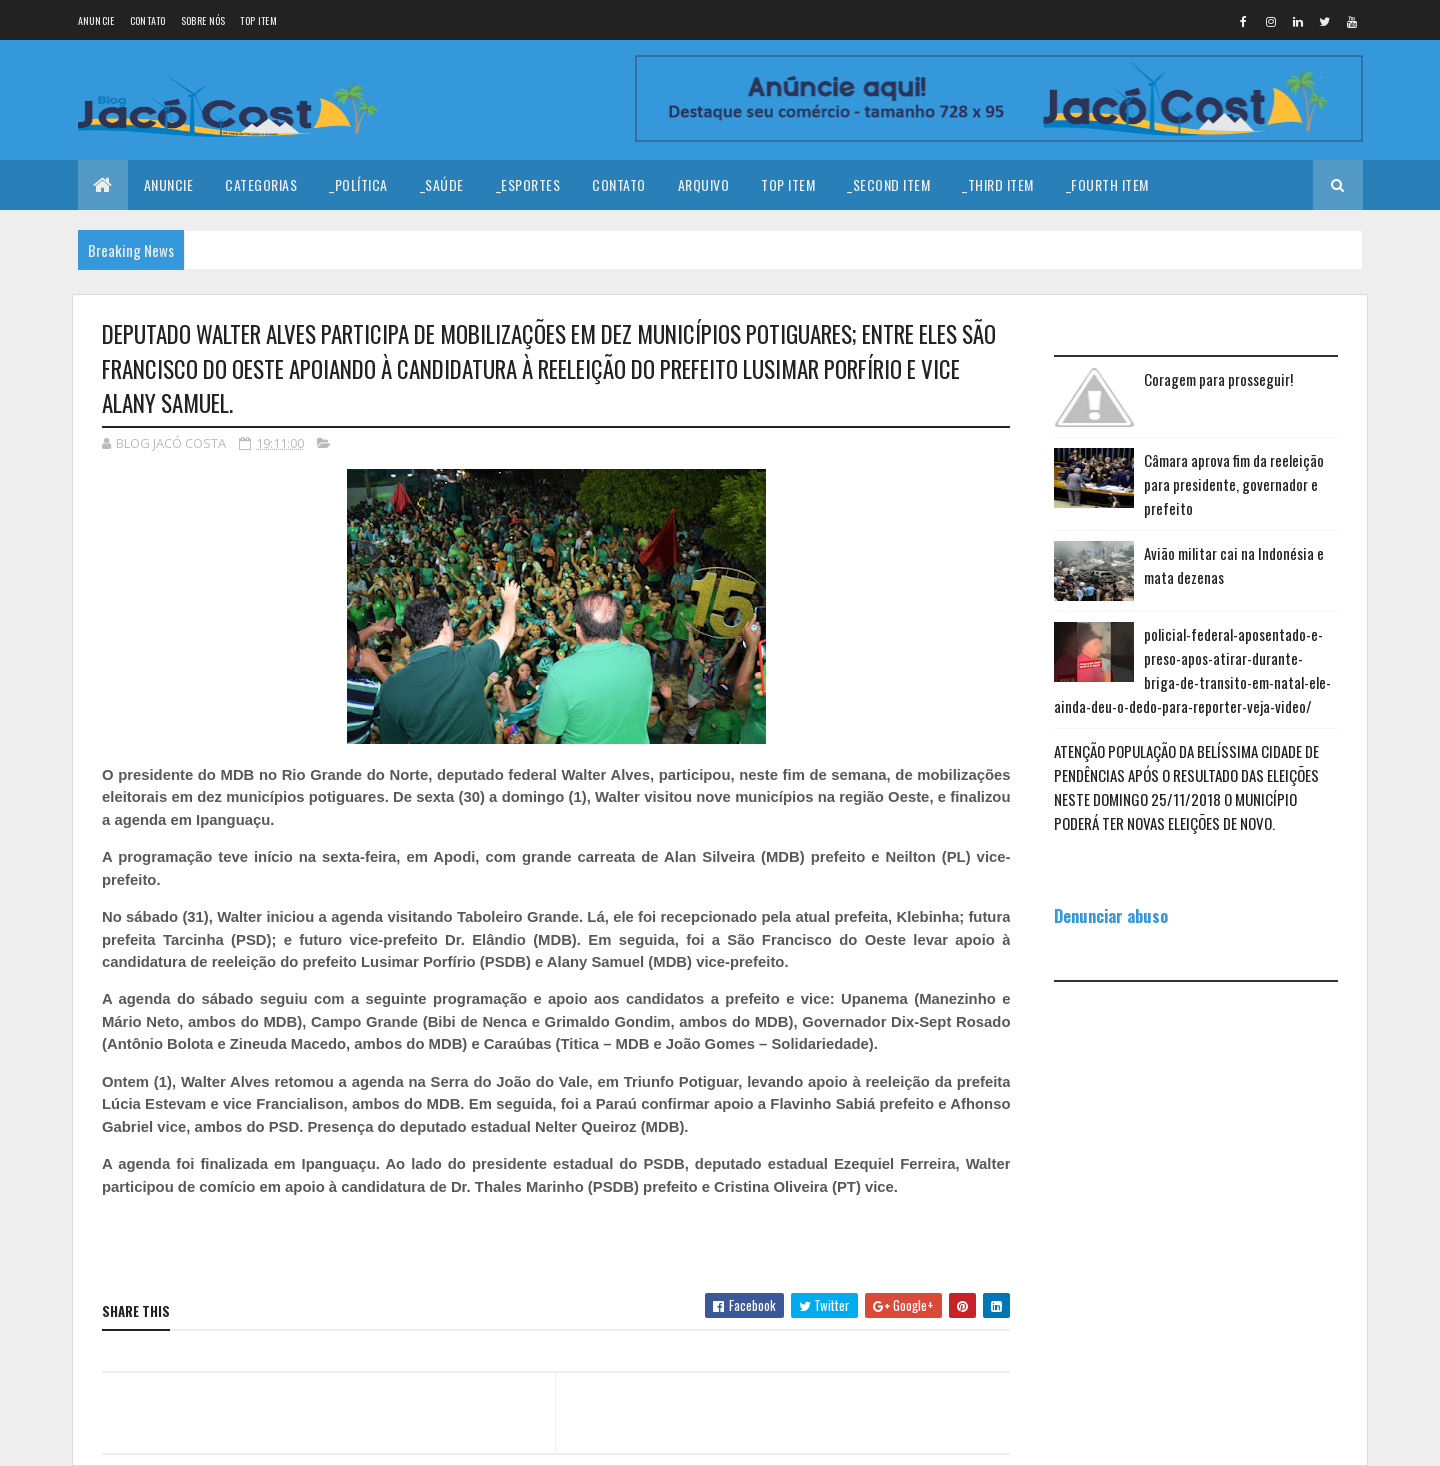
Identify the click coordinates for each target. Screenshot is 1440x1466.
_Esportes (528, 184)
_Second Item (888, 184)
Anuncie (96, 20)
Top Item (258, 20)
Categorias (261, 184)
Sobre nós (203, 20)
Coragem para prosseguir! (1218, 379)
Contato (148, 20)
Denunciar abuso (1111, 915)
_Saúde (442, 184)
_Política (358, 184)
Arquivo (704, 184)
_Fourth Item (1107, 184)
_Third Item (998, 184)
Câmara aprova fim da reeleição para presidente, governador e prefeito (1234, 484)
